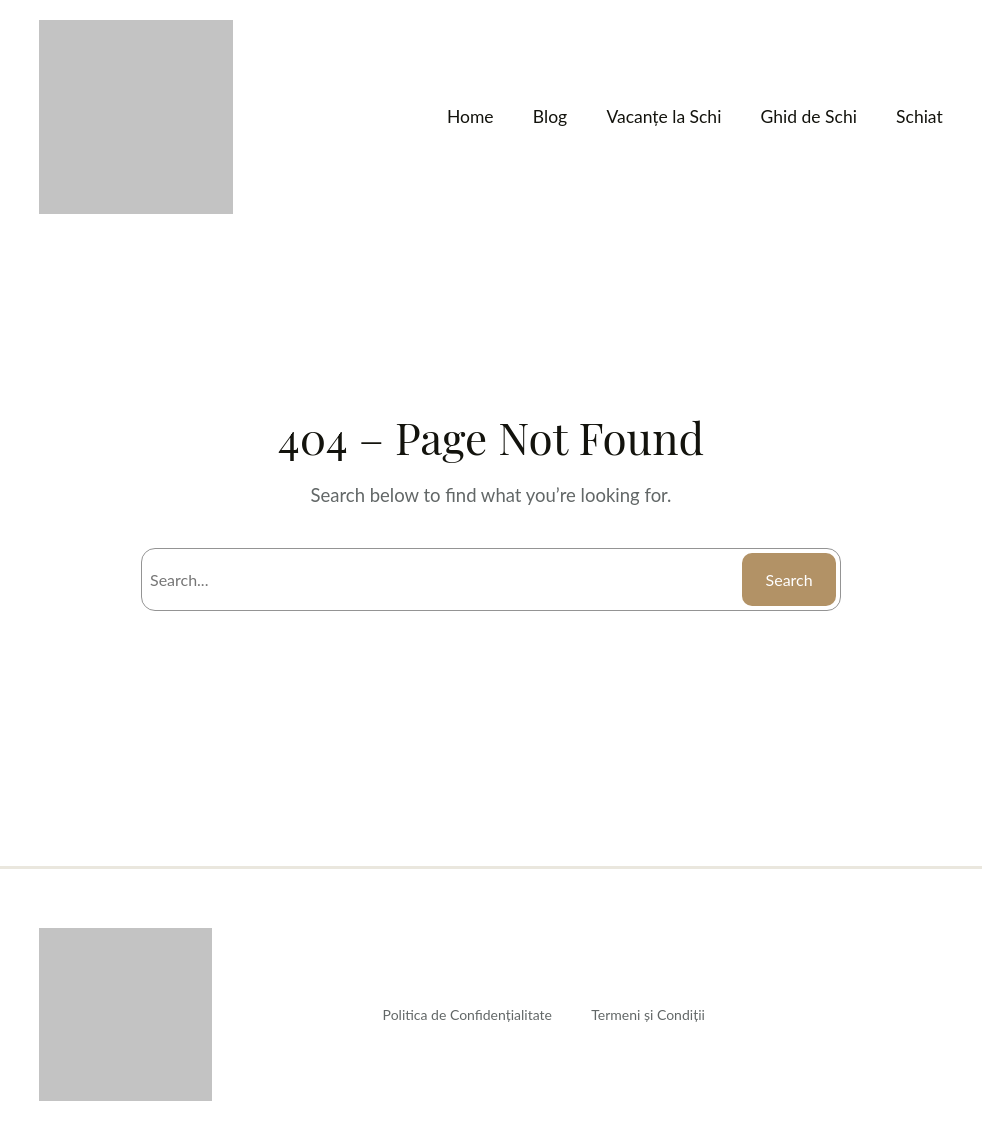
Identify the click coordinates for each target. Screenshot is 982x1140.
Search (787, 579)
